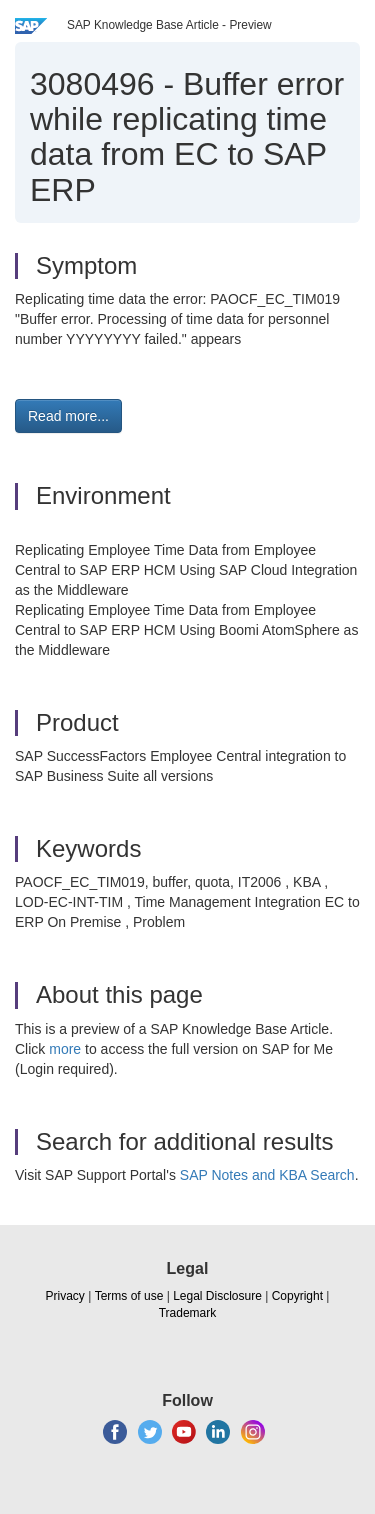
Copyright (297, 1296)
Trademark (188, 1313)
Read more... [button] (68, 416)
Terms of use (129, 1296)
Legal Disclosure (217, 1296)
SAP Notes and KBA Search (267, 1175)
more (65, 1049)
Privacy (65, 1296)
